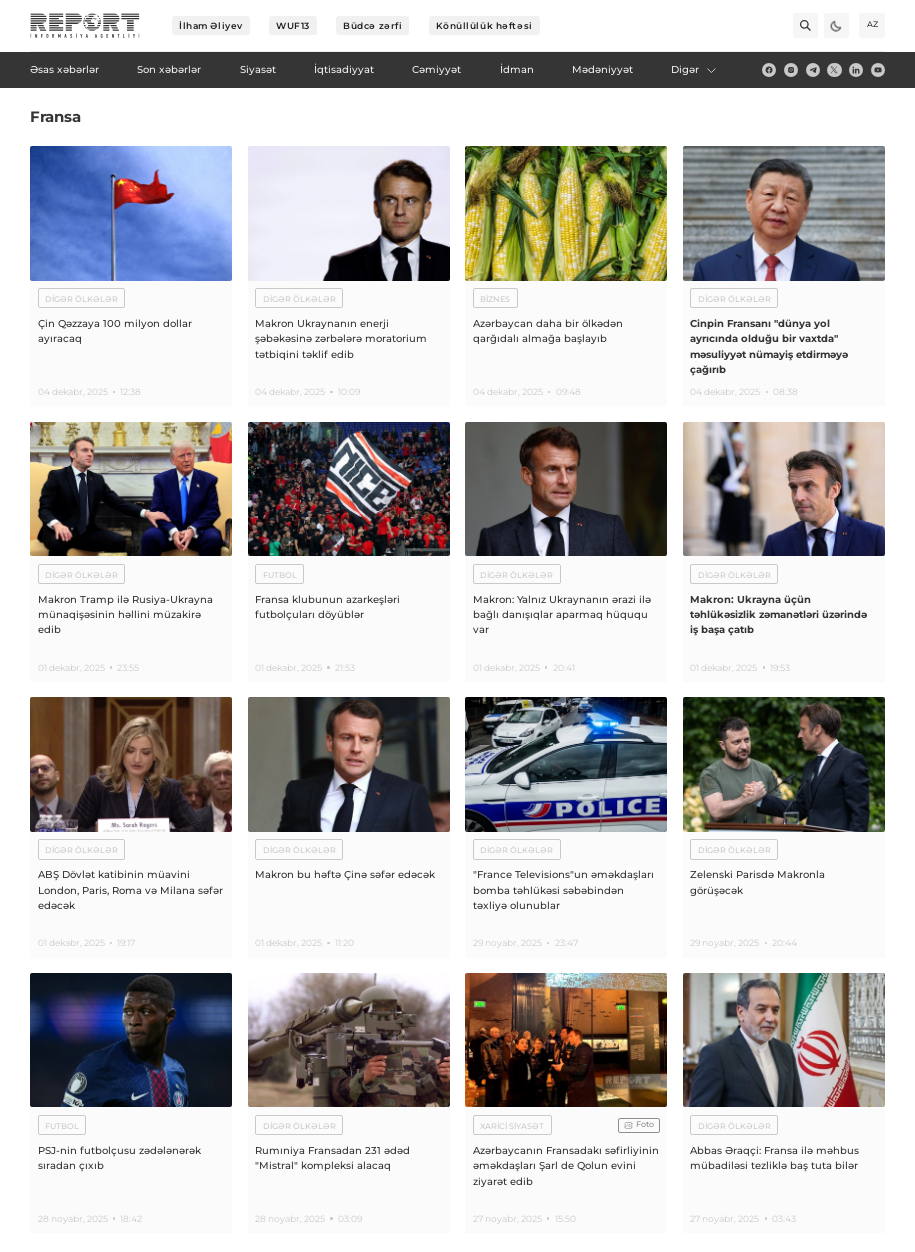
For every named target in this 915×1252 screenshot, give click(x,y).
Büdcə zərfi (372, 25)
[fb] (769, 70)
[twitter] (834, 70)
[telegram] (813, 70)
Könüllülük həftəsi (484, 25)
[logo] (85, 26)
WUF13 (293, 25)
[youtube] (878, 70)
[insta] (791, 70)
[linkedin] (856, 70)
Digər (694, 69)
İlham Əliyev (211, 25)
